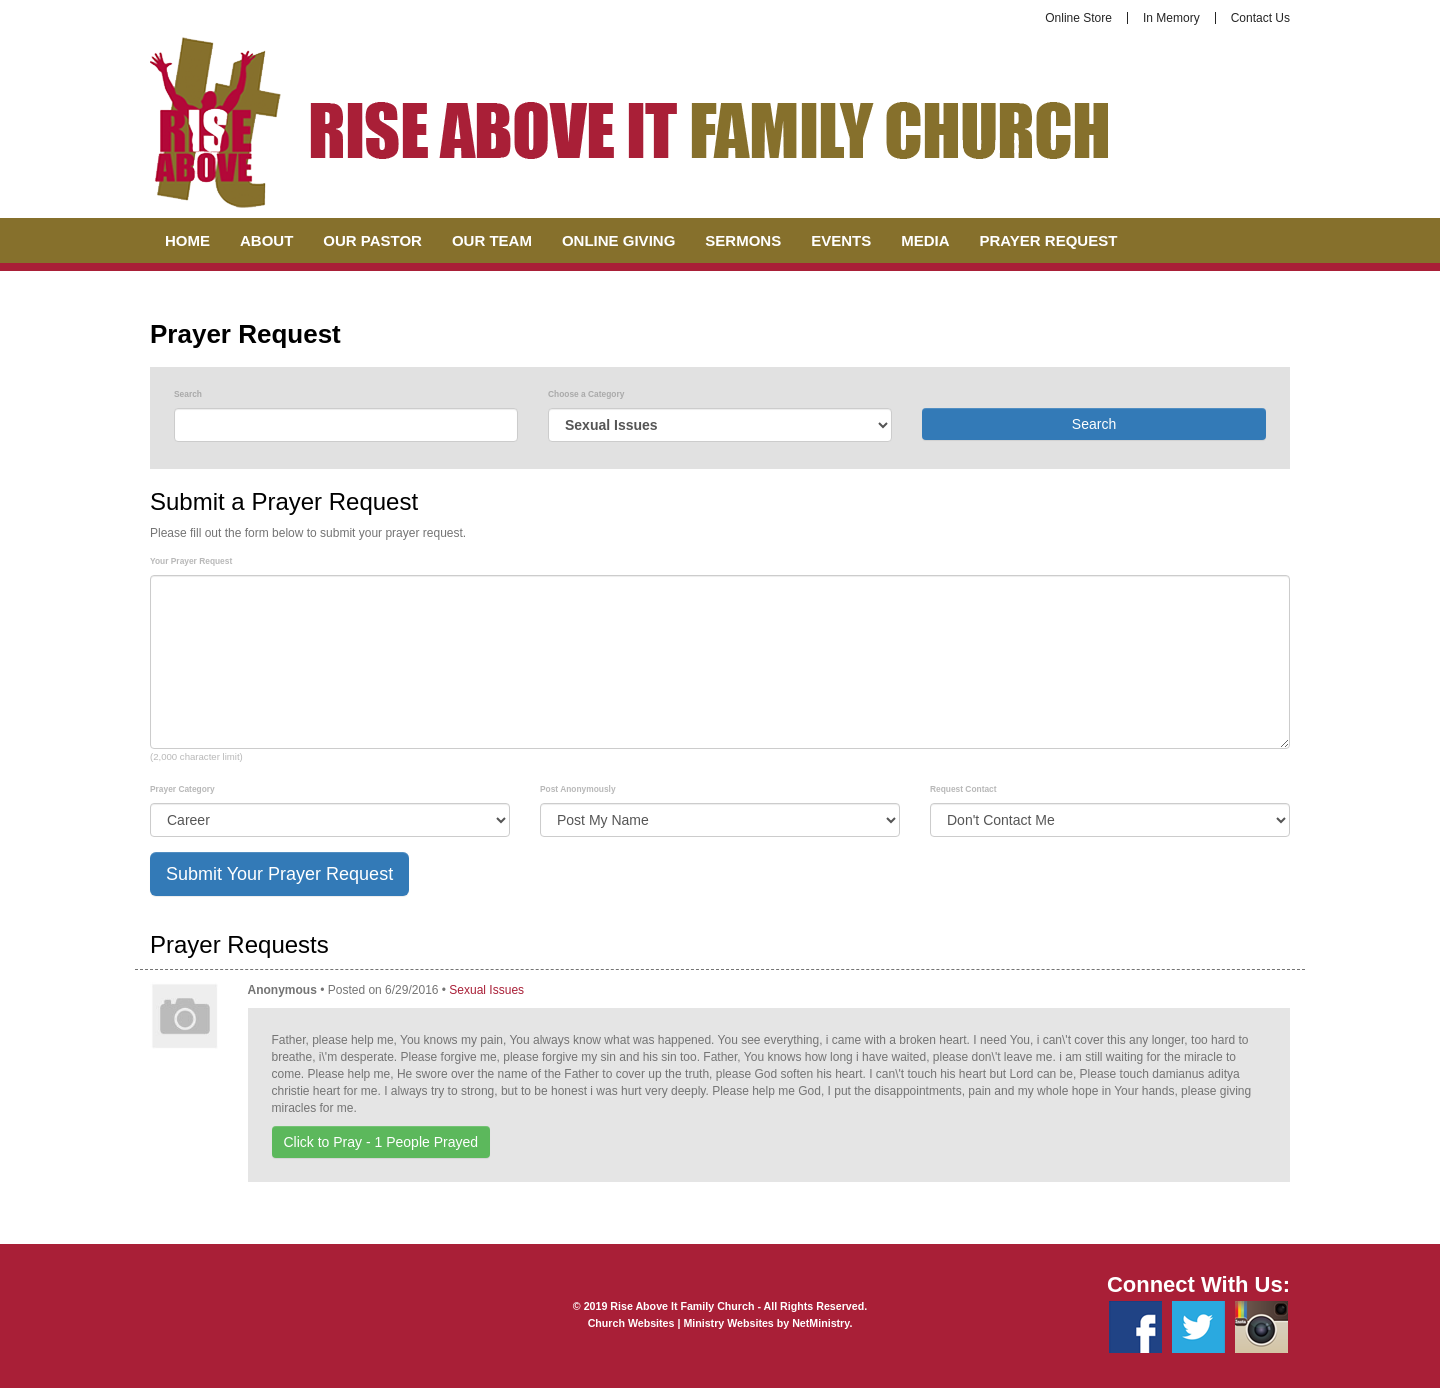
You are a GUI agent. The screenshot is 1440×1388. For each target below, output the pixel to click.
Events (841, 240)
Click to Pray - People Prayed (381, 1142)
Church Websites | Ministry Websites (682, 1323)
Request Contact (963, 789)
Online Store (1078, 18)
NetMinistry (820, 1323)
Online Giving (618, 240)
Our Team (492, 240)
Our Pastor (372, 240)
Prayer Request (1049, 240)
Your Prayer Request (191, 561)
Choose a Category (586, 394)
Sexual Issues (486, 990)
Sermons (743, 240)
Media (925, 240)
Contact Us (1260, 18)
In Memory (1171, 18)
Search (188, 394)
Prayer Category (182, 789)
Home (187, 240)
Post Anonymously (578, 789)
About (266, 240)
